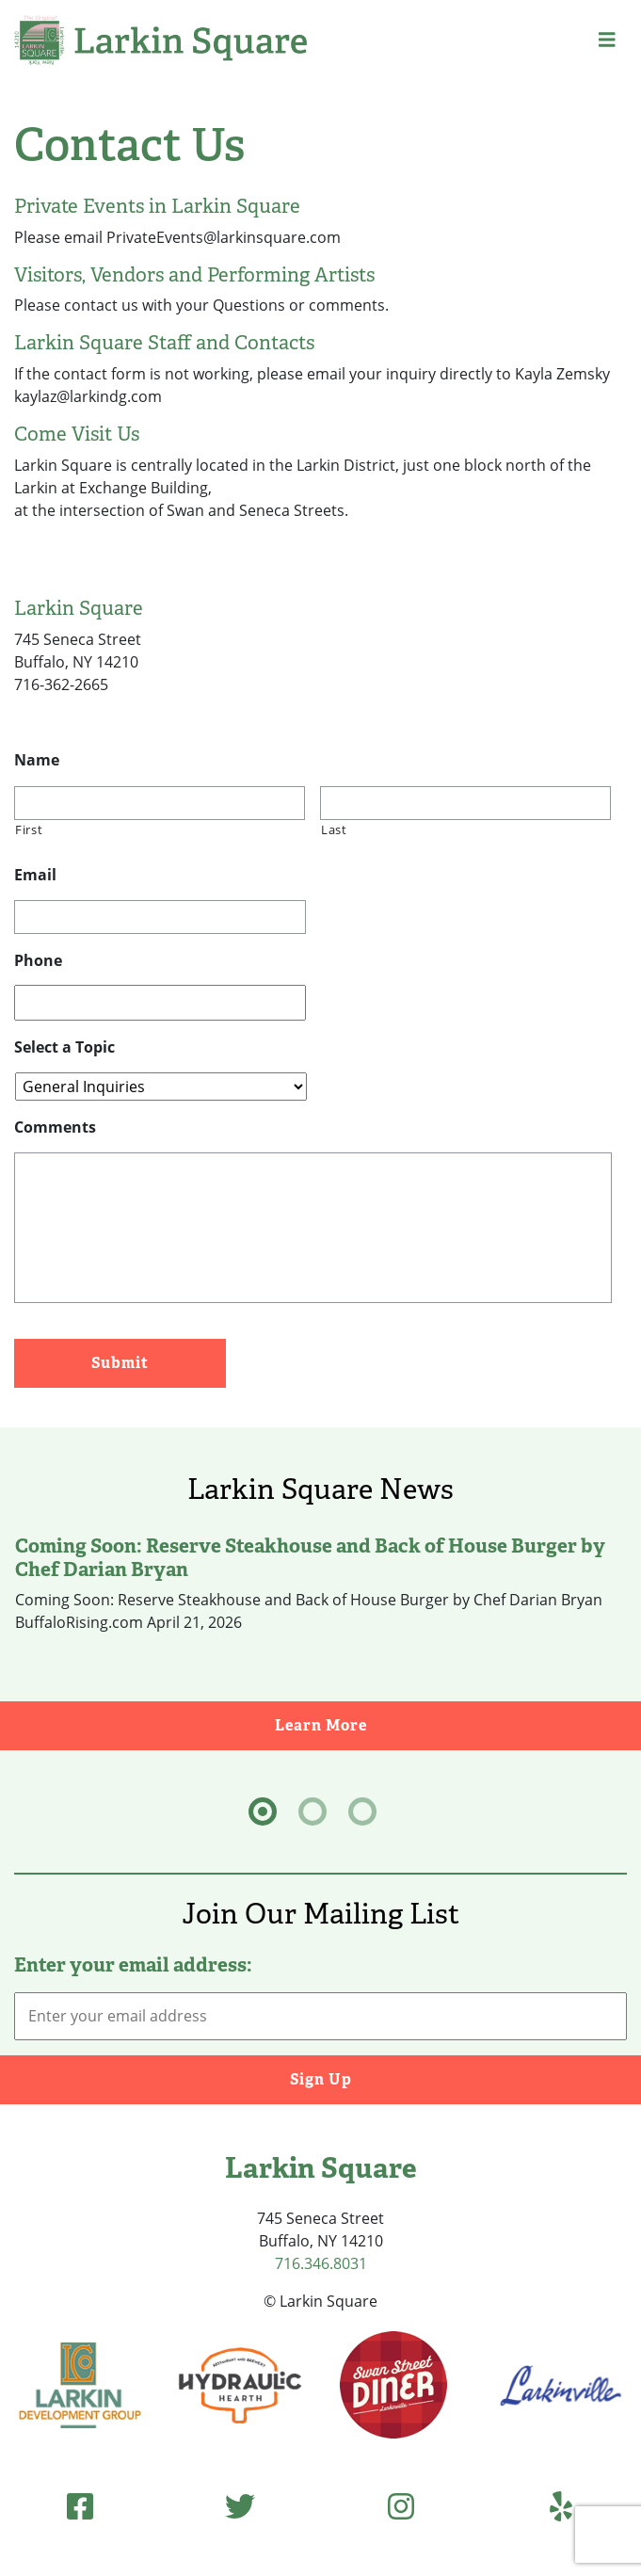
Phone (38, 961)
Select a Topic (64, 1047)
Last (334, 829)
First (28, 829)
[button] (607, 40)
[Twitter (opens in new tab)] (240, 2506)
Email (35, 875)
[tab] (262, 1811)
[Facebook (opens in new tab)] (80, 2506)
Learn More (458, 1724)
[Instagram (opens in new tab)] (401, 2506)
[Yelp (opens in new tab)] (561, 2506)
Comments (55, 1127)
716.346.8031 (321, 2263)
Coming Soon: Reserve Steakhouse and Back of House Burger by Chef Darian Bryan (310, 1557)
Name (36, 760)
